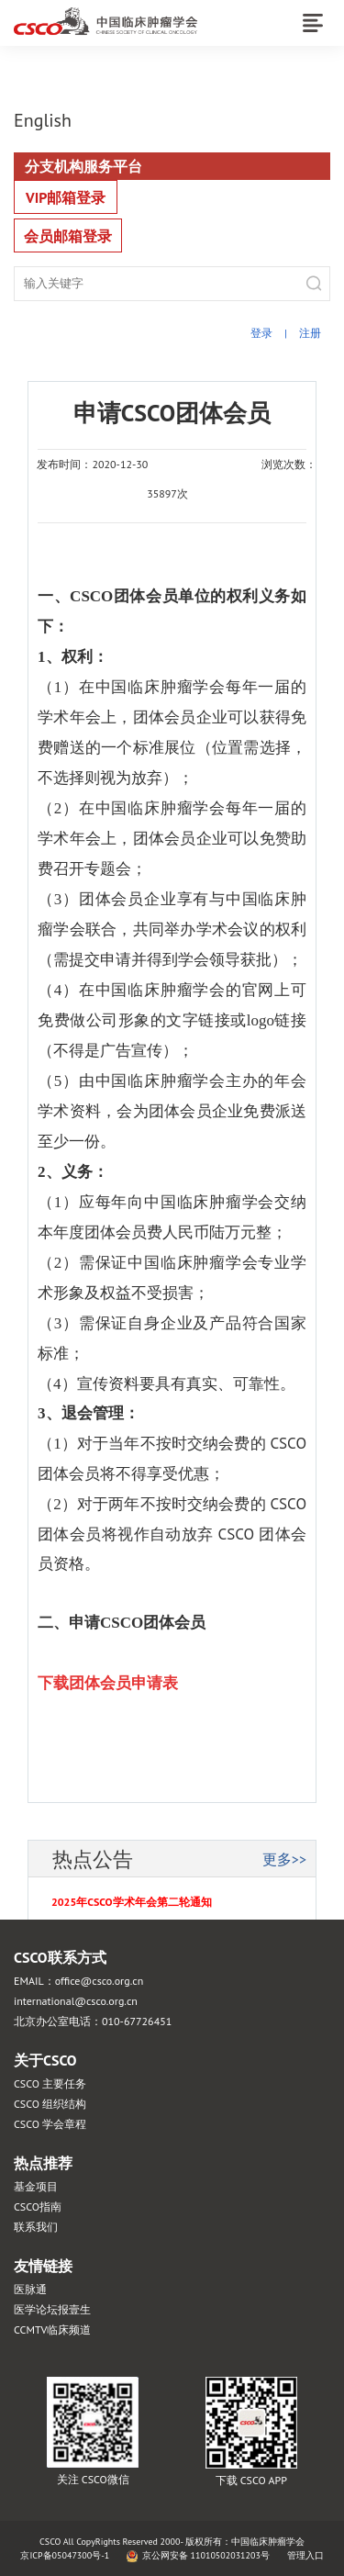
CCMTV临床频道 (52, 2329)
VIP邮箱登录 (65, 197)
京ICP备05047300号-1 (64, 2555)
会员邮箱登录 (68, 236)
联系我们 (36, 2227)
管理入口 (305, 2555)
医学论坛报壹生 (52, 2309)
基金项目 (36, 2186)
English (43, 120)
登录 (261, 333)
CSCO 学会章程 (50, 2124)
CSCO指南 (37, 2206)
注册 (310, 333)
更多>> (284, 1859)
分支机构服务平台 (83, 166)
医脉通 (30, 2289)
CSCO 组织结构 (50, 2104)
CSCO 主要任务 (50, 2083)
